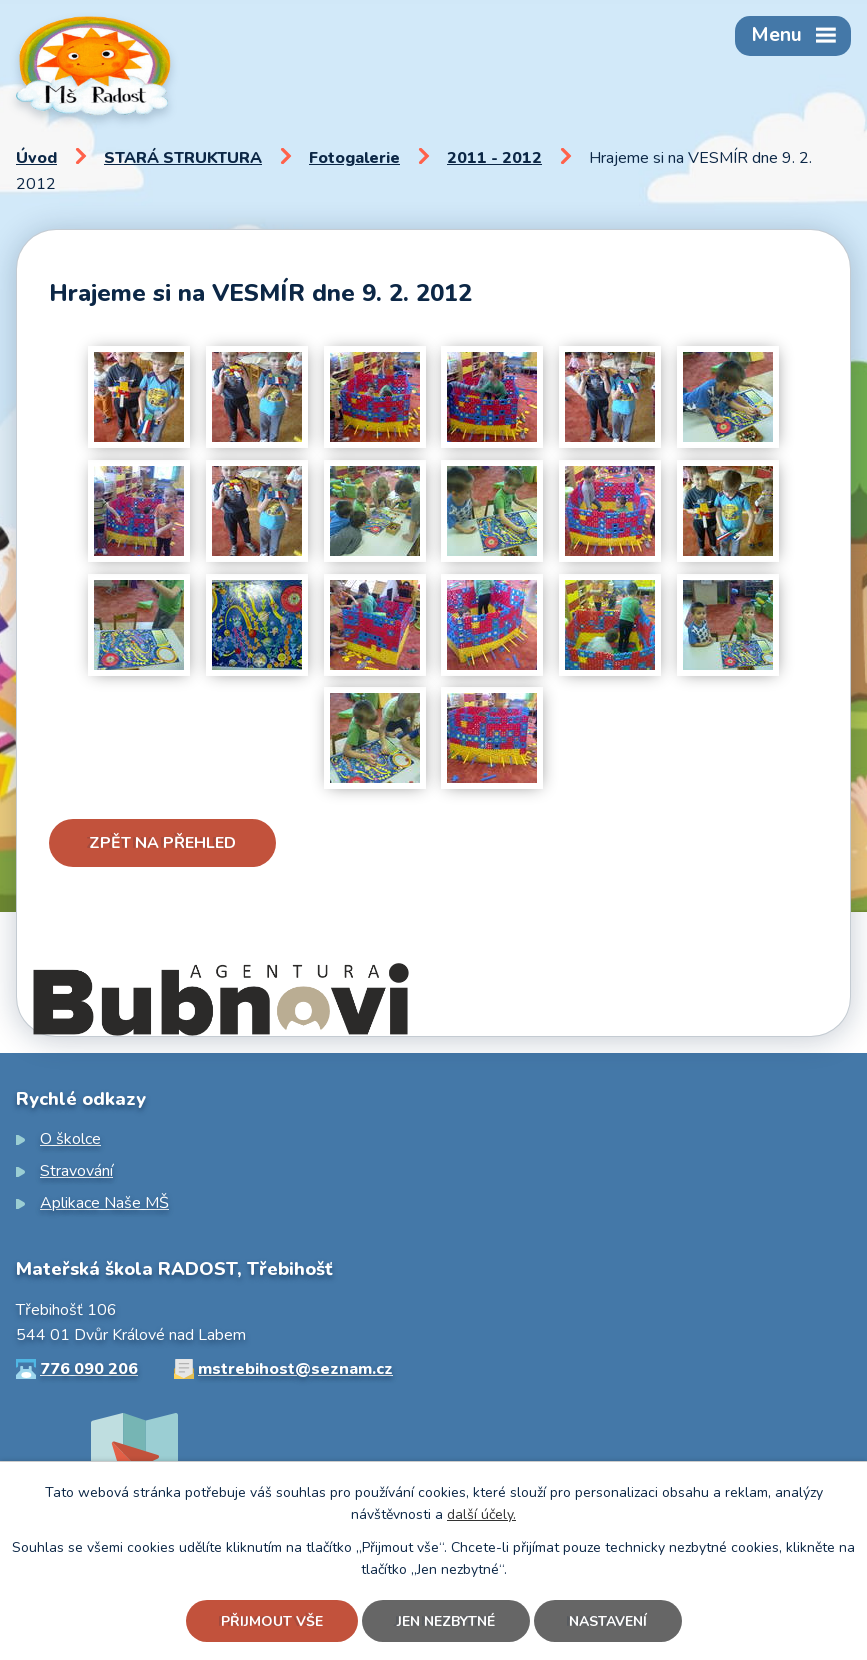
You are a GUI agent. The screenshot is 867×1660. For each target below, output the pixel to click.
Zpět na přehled (162, 843)
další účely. (481, 1515)
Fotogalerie (354, 158)
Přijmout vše (272, 1621)
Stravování (76, 1171)
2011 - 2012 (494, 158)
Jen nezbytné (446, 1621)
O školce (70, 1139)
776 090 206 (89, 1369)
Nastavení (608, 1621)
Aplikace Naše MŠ (104, 1203)
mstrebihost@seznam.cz (295, 1369)
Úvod (36, 158)
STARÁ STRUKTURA (183, 158)
